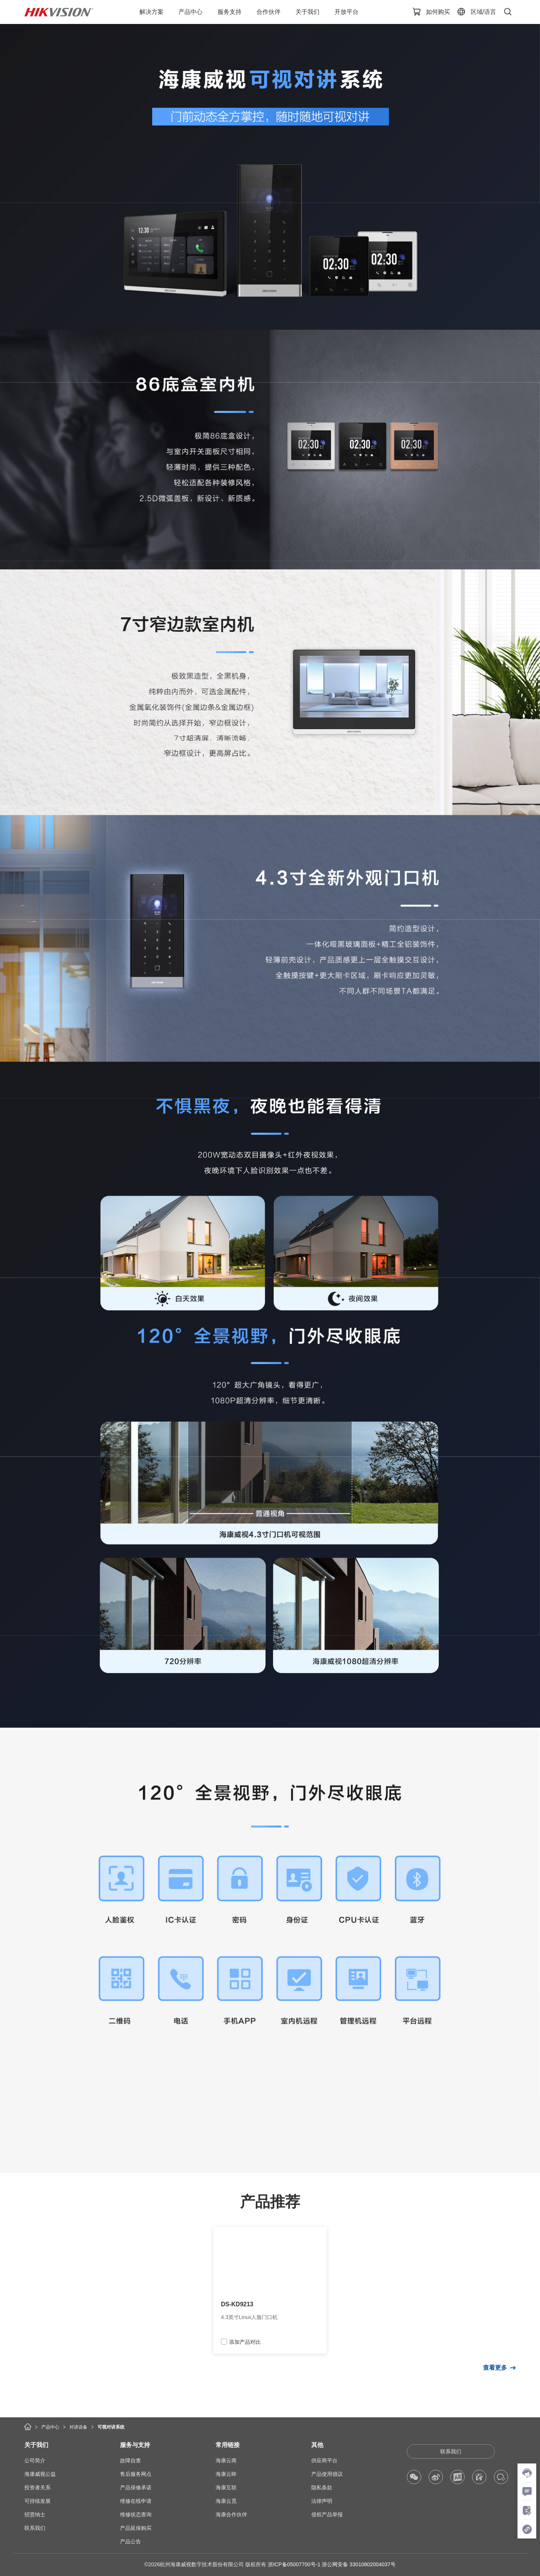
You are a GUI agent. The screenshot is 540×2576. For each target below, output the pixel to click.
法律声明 (321, 2501)
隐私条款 (321, 2487)
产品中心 (50, 2427)
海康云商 (226, 2460)
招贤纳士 (34, 2514)
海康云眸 (226, 2474)
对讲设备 (78, 2427)
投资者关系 (37, 2487)
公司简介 (34, 2460)
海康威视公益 (40, 2474)
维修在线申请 (136, 2501)
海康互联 (226, 2487)
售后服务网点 (136, 2474)
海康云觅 (226, 2501)
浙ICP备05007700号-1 (294, 2564)
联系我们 (34, 2528)
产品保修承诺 (136, 2487)
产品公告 (130, 2541)
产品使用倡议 (327, 2474)
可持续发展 (37, 2501)
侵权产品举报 (327, 2514)
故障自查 (130, 2460)
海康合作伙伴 (231, 2514)
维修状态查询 (136, 2514)
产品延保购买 (136, 2528)
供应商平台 (324, 2460)
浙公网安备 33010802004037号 (359, 2564)
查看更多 (495, 2367)
